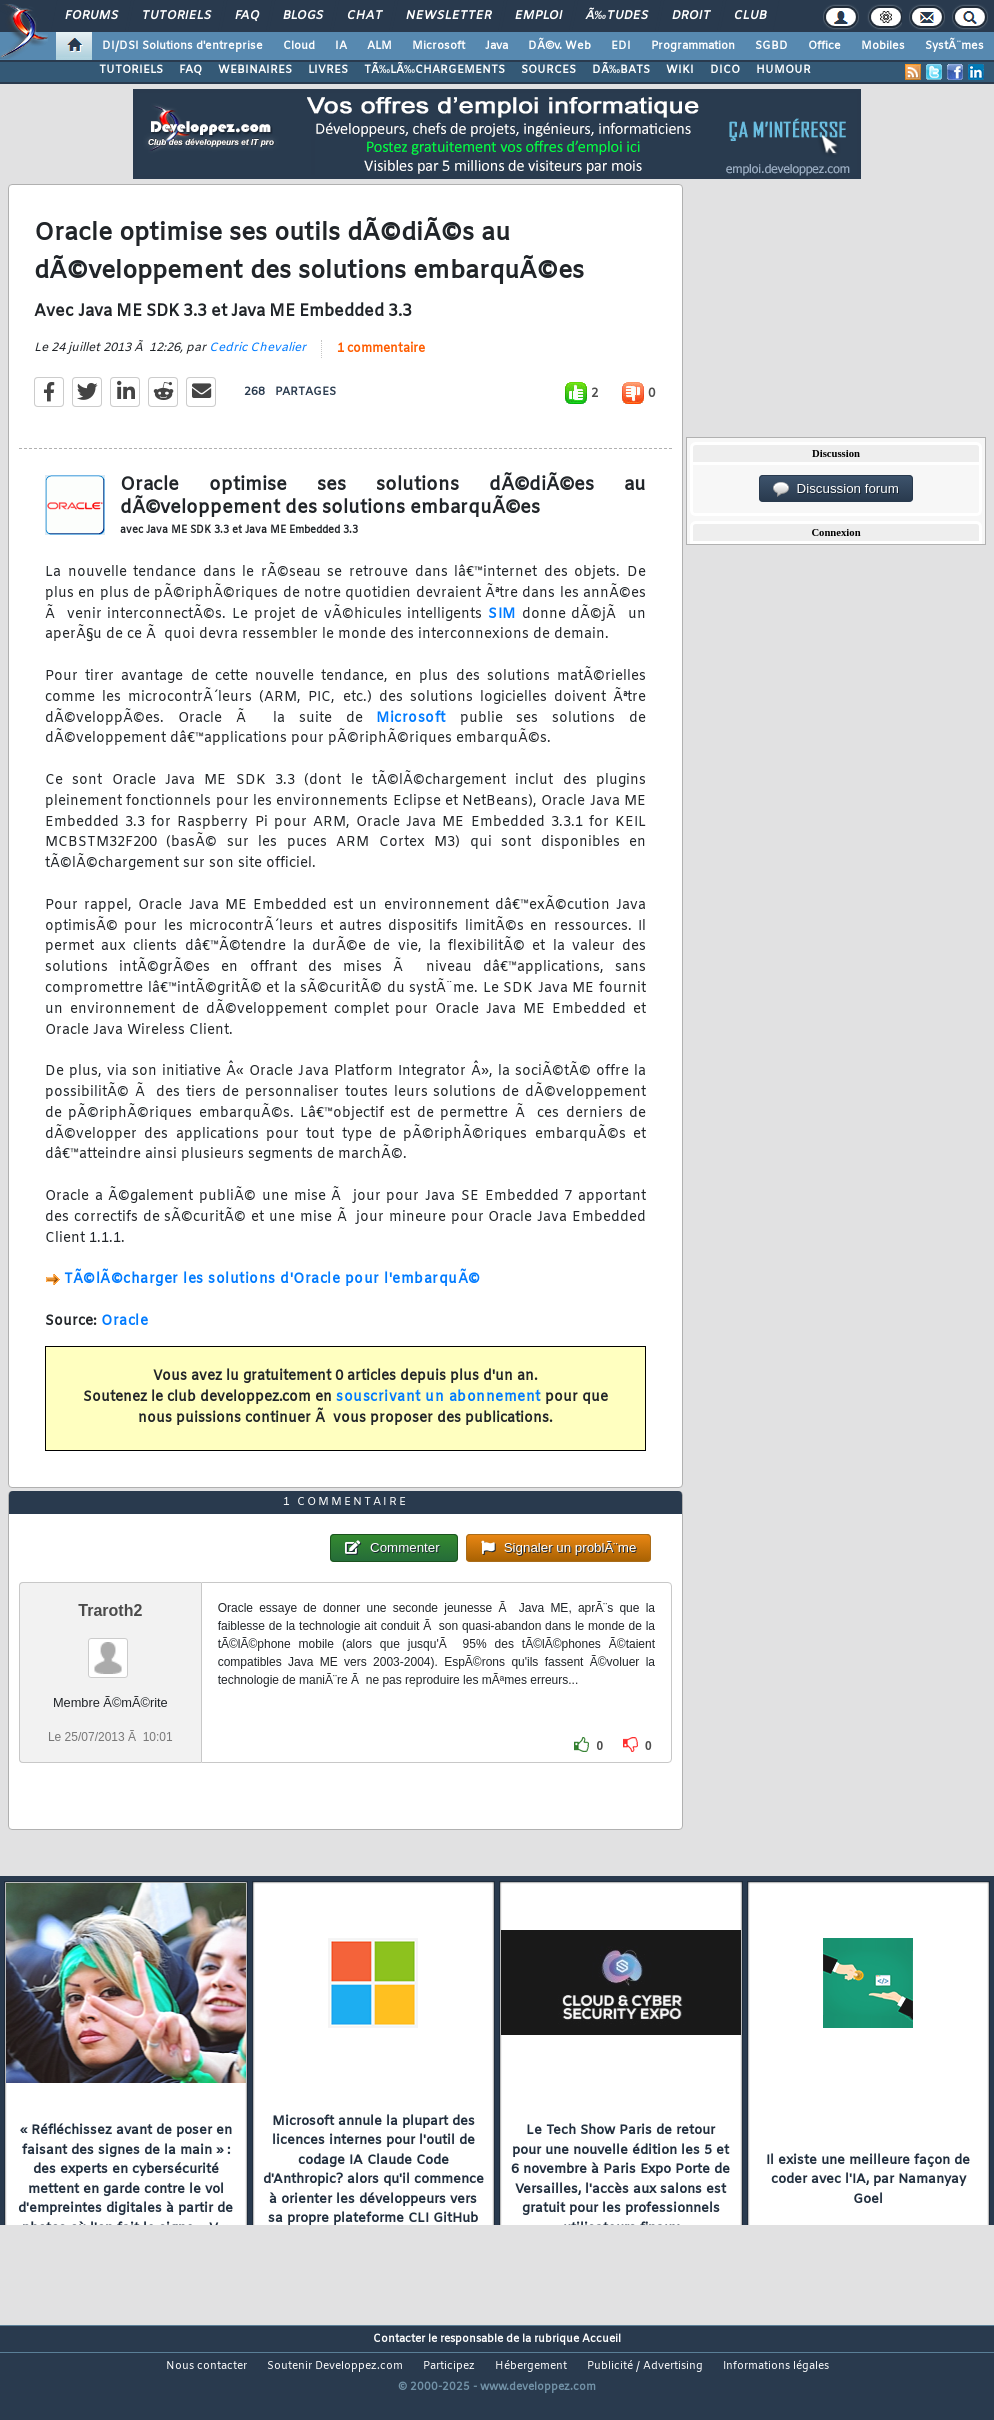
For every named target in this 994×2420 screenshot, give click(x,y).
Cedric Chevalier (257, 363)
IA (341, 46)
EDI (621, 46)
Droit (691, 16)
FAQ (247, 16)
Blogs (303, 16)
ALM (379, 46)
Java (496, 46)
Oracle (124, 1336)
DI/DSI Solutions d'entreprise (182, 46)
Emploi (538, 16)
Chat (364, 16)
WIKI (680, 70)
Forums (91, 16)
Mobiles (883, 46)
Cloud (299, 46)
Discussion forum (836, 489)
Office (824, 46)
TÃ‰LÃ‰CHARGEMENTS (434, 70)
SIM (502, 629)
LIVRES (328, 70)
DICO (725, 70)
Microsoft (438, 46)
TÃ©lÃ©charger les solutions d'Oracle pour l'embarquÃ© (272, 1294)
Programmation (693, 46)
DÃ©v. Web (559, 46)
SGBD (771, 46)
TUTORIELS (131, 70)
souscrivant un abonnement (438, 1412)
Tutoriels (176, 16)
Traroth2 (110, 1656)
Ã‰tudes (617, 16)
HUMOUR (783, 70)
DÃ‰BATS (621, 70)
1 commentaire (381, 364)
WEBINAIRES (255, 70)
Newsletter (448, 16)
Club (750, 16)
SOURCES (548, 70)
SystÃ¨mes (954, 46)
